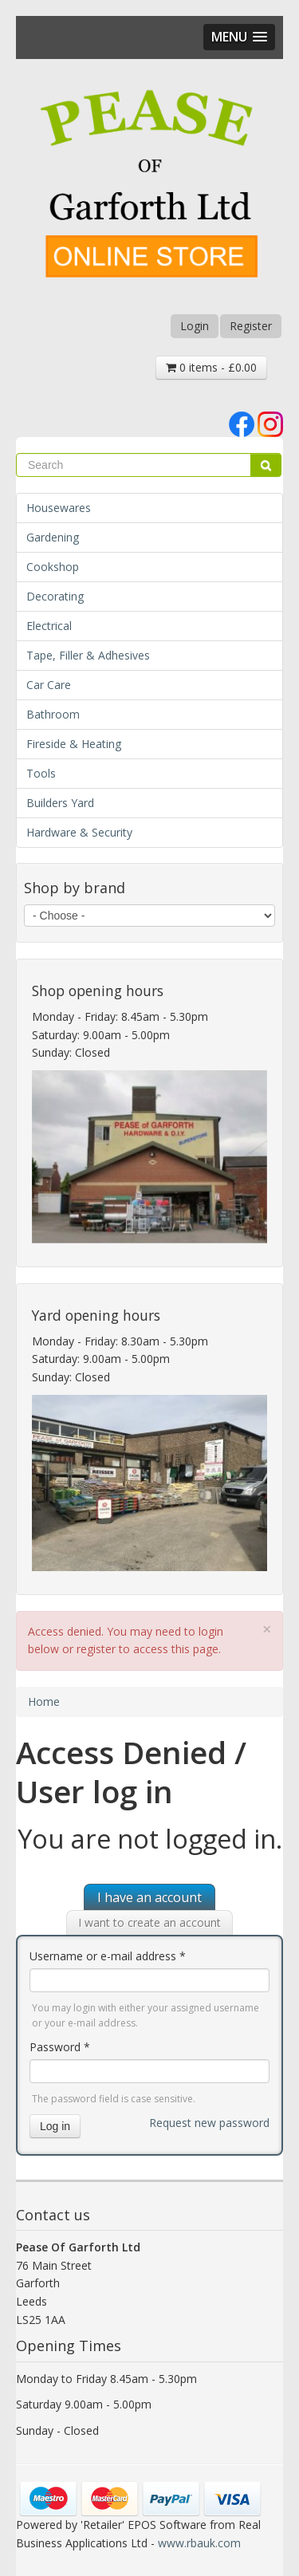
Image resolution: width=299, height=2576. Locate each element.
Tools (41, 773)
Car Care (48, 684)
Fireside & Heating (73, 743)
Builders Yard (60, 802)
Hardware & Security (79, 832)
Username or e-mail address (108, 1956)
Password (60, 2046)
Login (194, 325)
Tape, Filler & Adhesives (88, 655)
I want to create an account (149, 1922)
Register (251, 325)
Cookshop (52, 566)
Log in (55, 2126)
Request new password (209, 2122)
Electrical (49, 625)
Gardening (52, 537)
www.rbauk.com (199, 2542)
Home (44, 1701)
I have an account (149, 1897)
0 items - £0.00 (211, 367)
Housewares (58, 507)
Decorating (55, 596)
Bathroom (53, 714)
